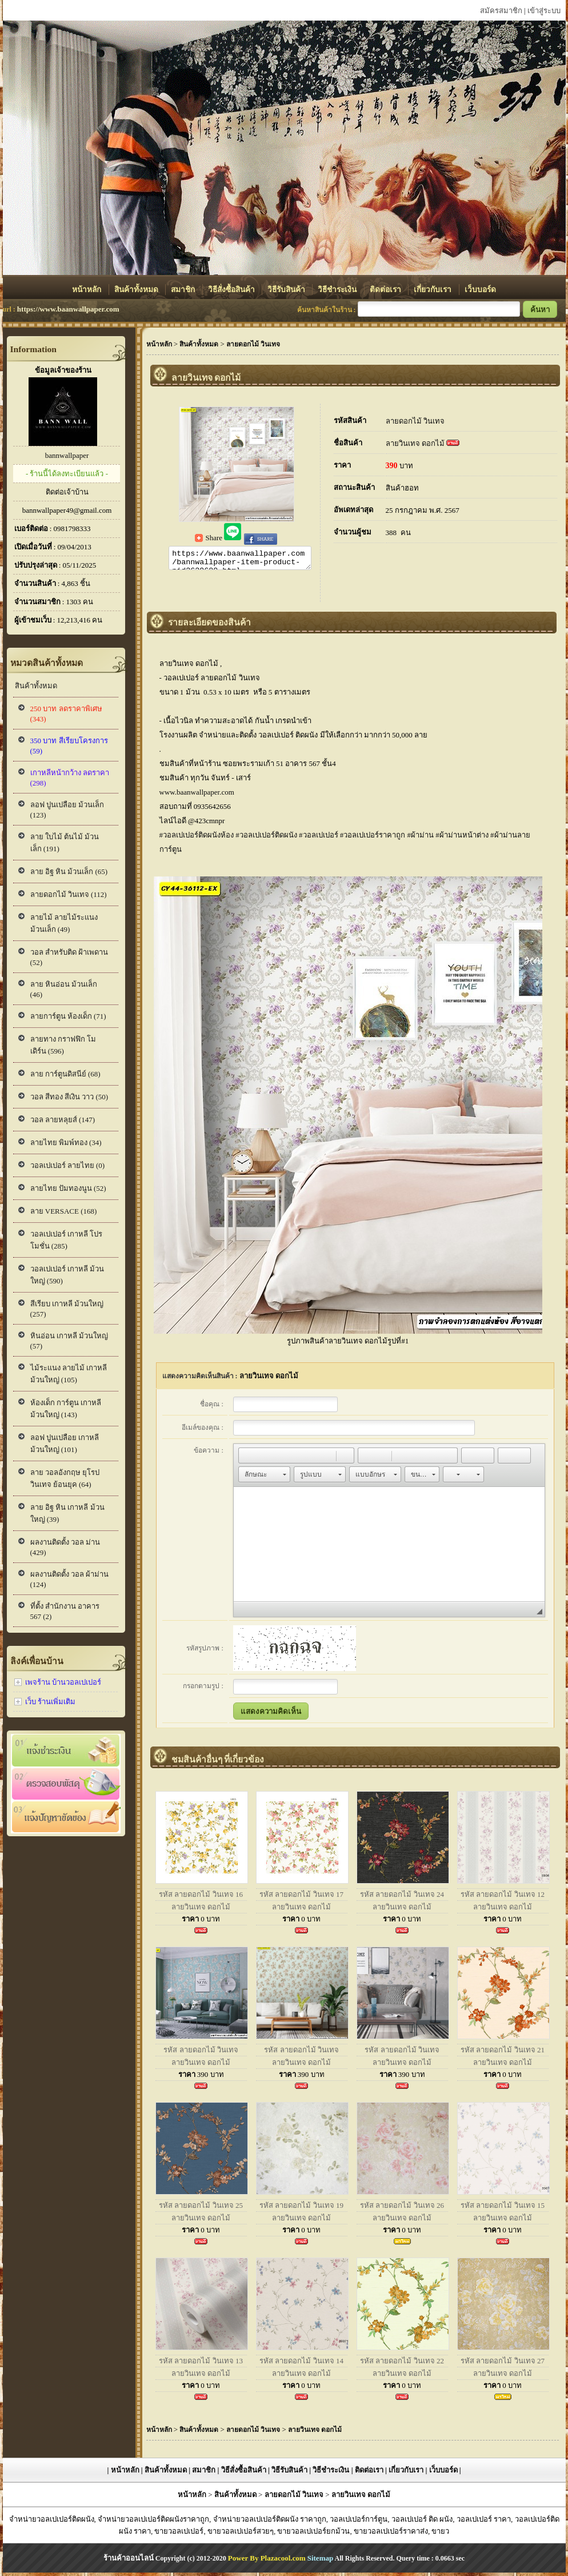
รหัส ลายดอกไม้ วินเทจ (200, 2053)
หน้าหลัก (87, 289)
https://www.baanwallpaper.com (68, 309)
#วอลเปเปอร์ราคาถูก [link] (373, 838)
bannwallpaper (67, 455)
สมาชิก (184, 289)
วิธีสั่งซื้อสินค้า (232, 289)
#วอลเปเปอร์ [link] (318, 838)
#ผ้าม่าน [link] (420, 838)
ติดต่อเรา (386, 289)
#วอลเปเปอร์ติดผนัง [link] (266, 838)
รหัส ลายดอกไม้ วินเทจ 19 (301, 2208)
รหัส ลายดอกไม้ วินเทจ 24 (402, 1897)
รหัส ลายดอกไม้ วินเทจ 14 (301, 2364)
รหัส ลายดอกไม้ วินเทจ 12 (503, 1897)
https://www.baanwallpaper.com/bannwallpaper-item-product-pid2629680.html (240, 559)
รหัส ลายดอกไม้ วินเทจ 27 (503, 2364)
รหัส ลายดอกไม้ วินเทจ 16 (201, 1897)
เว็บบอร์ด (480, 289)
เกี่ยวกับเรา (433, 289)
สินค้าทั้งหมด (137, 289)
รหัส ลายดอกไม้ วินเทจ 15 (503, 2208)
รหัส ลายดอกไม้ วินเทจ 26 (402, 2208)
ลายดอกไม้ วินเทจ (415, 421)
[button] (247, 1459)
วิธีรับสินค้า (287, 289)
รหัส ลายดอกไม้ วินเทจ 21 (503, 2053)
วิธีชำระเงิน (338, 289)
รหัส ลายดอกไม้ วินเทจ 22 (402, 2364)
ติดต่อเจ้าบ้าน (67, 492)
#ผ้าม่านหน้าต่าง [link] (462, 838)
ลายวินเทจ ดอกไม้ (415, 443)
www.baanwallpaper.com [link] (196, 795)
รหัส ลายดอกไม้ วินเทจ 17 (301, 1897)
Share (209, 537)
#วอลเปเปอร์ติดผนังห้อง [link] (196, 838)
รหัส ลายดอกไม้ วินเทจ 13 (201, 2364)
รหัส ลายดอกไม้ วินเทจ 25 (201, 2208)
